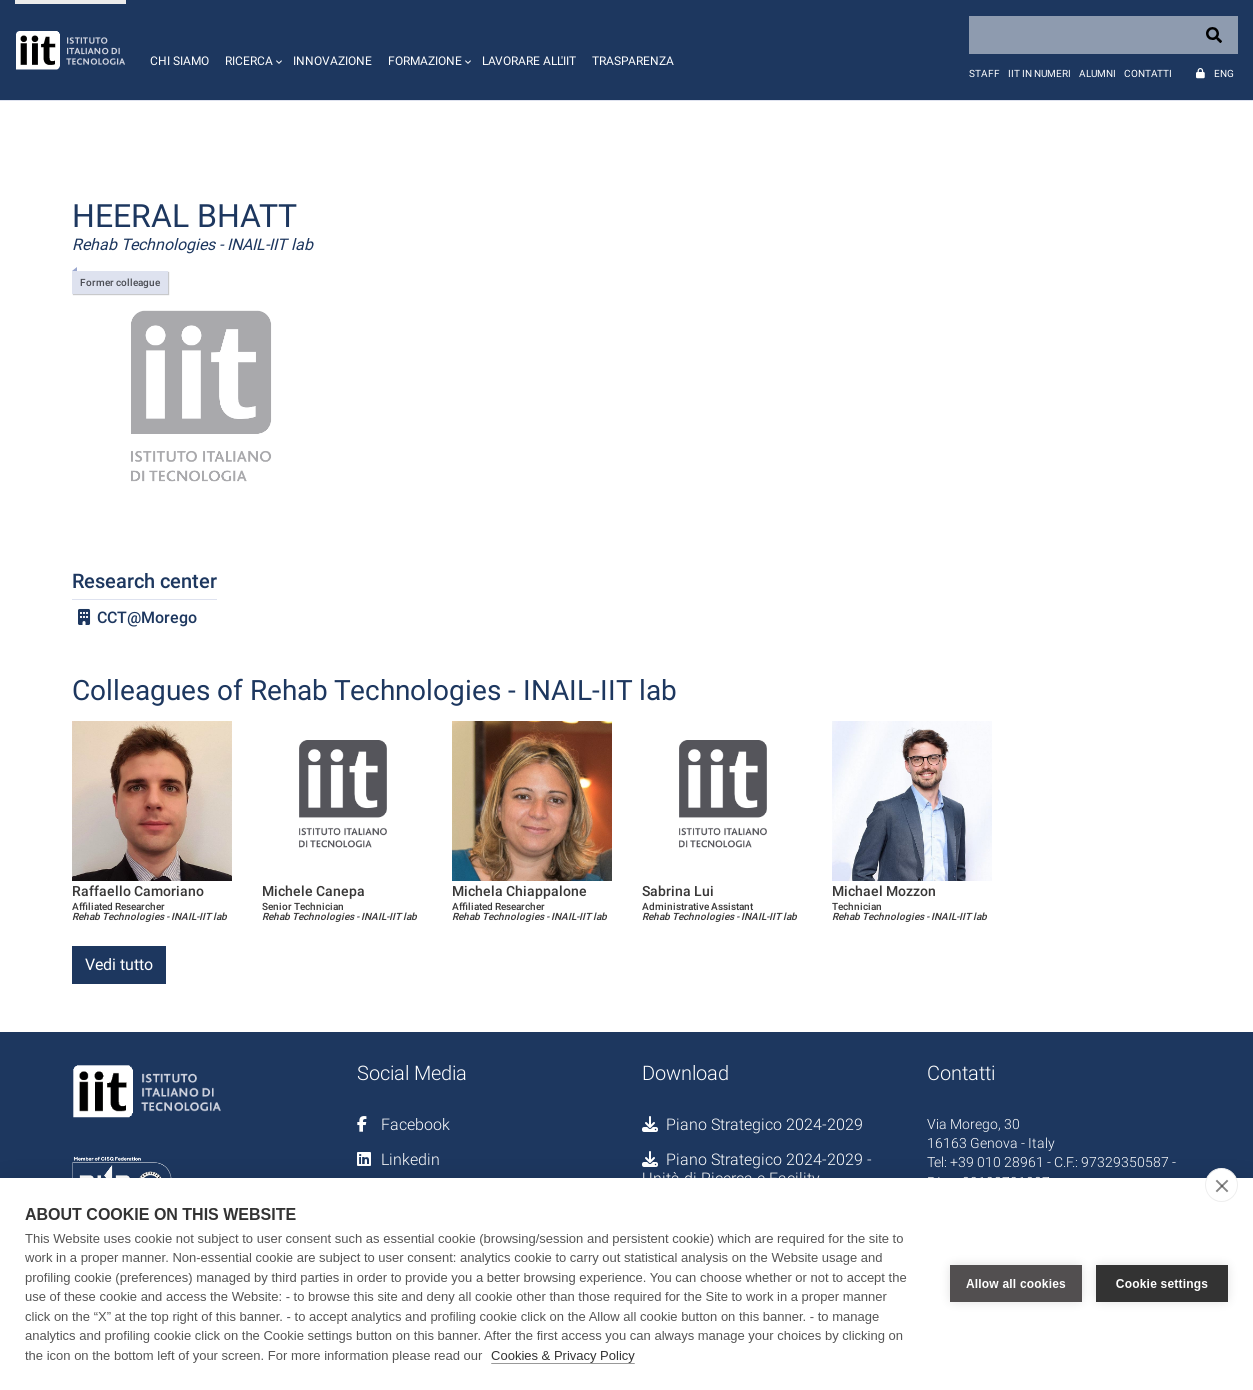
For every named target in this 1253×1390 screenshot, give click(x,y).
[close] (1221, 1185)
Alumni (1097, 73)
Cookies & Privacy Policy (563, 1355)
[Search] (1103, 35)
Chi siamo (179, 61)
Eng (1224, 73)
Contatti (1148, 73)
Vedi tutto (119, 964)
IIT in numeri (1039, 73)
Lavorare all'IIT (529, 61)
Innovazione (332, 61)
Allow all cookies (1016, 1284)
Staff (984, 73)
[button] (251, 50)
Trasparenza (633, 61)
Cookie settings (1162, 1284)
